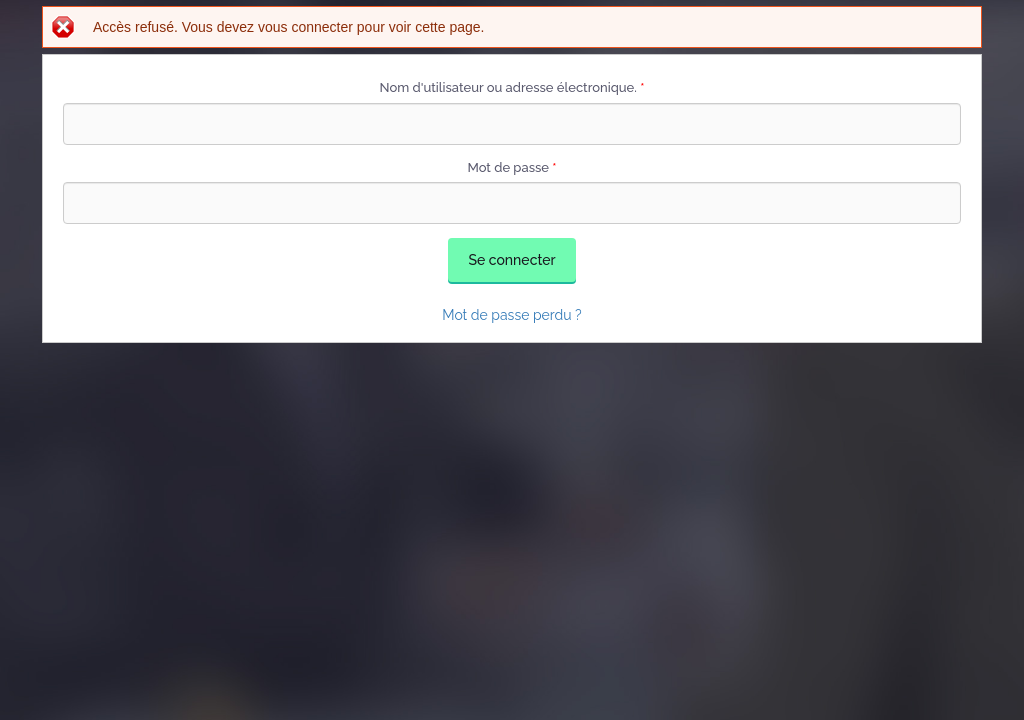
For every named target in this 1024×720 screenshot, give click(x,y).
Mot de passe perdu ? (512, 315)
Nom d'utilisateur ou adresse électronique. (512, 87)
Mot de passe (511, 167)
